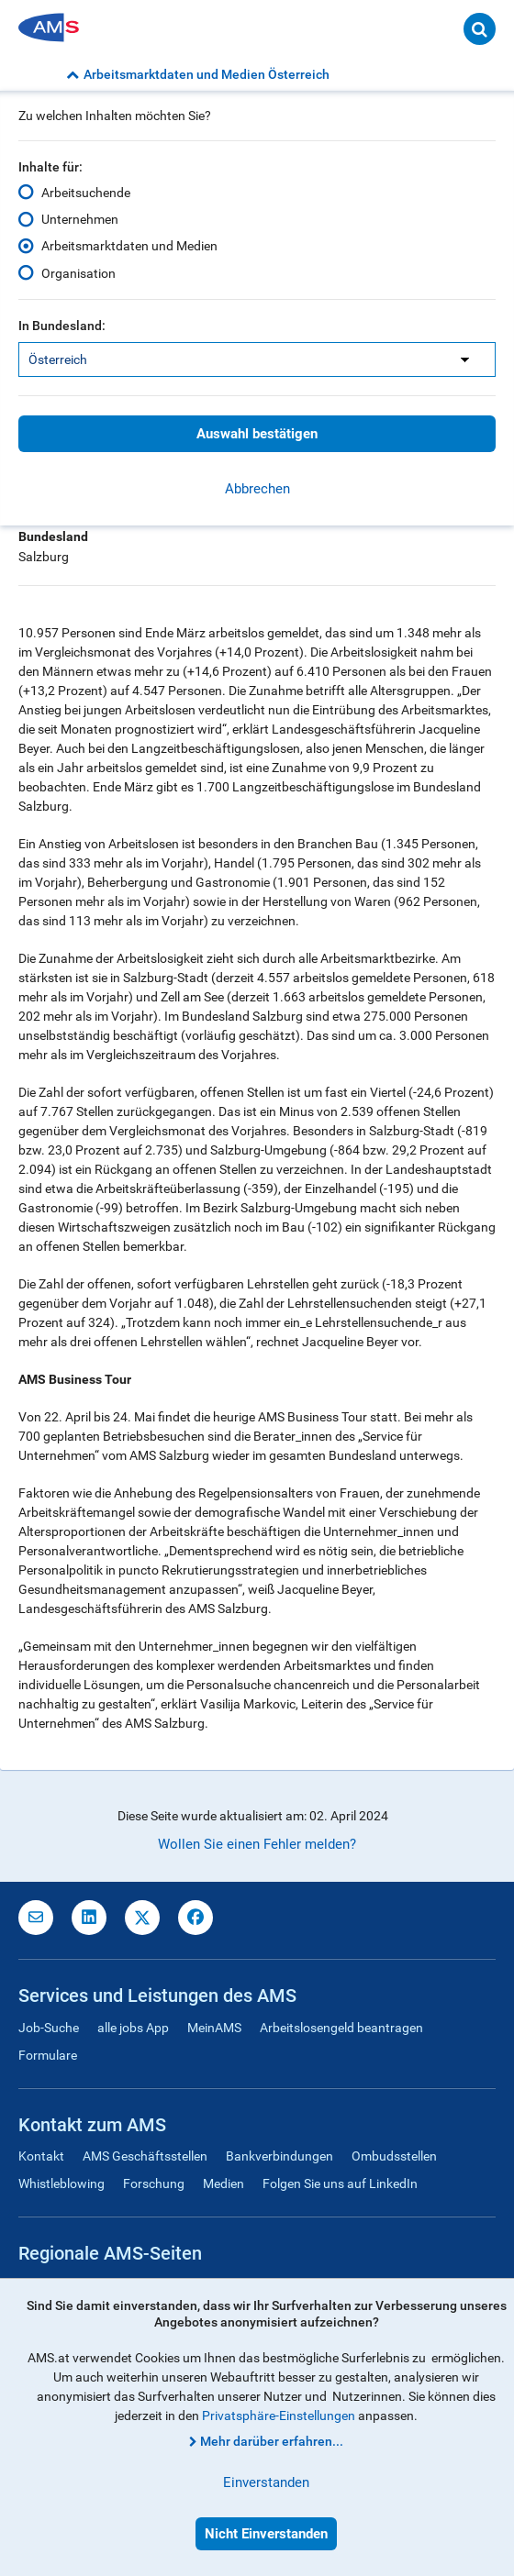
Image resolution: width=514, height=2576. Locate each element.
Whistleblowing (61, 2183)
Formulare (47, 2055)
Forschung (153, 2183)
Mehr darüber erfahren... (271, 2441)
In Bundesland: (62, 325)
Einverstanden (266, 2482)
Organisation (78, 272)
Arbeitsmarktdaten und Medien (129, 245)
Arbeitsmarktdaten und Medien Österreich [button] (198, 74)
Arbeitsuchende (85, 192)
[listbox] (257, 359)
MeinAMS (214, 2027)
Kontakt (41, 2156)
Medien (223, 2183)
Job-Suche (48, 2027)
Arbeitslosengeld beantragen (341, 2027)
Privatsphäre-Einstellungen (278, 2415)
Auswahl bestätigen (257, 434)
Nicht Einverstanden (266, 2534)
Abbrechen (257, 489)
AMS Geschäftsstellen (145, 2156)
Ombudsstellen (394, 2156)
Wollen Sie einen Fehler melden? (257, 1844)
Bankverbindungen (279, 2156)
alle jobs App (133, 2027)
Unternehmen (79, 219)
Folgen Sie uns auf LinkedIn (340, 2183)
